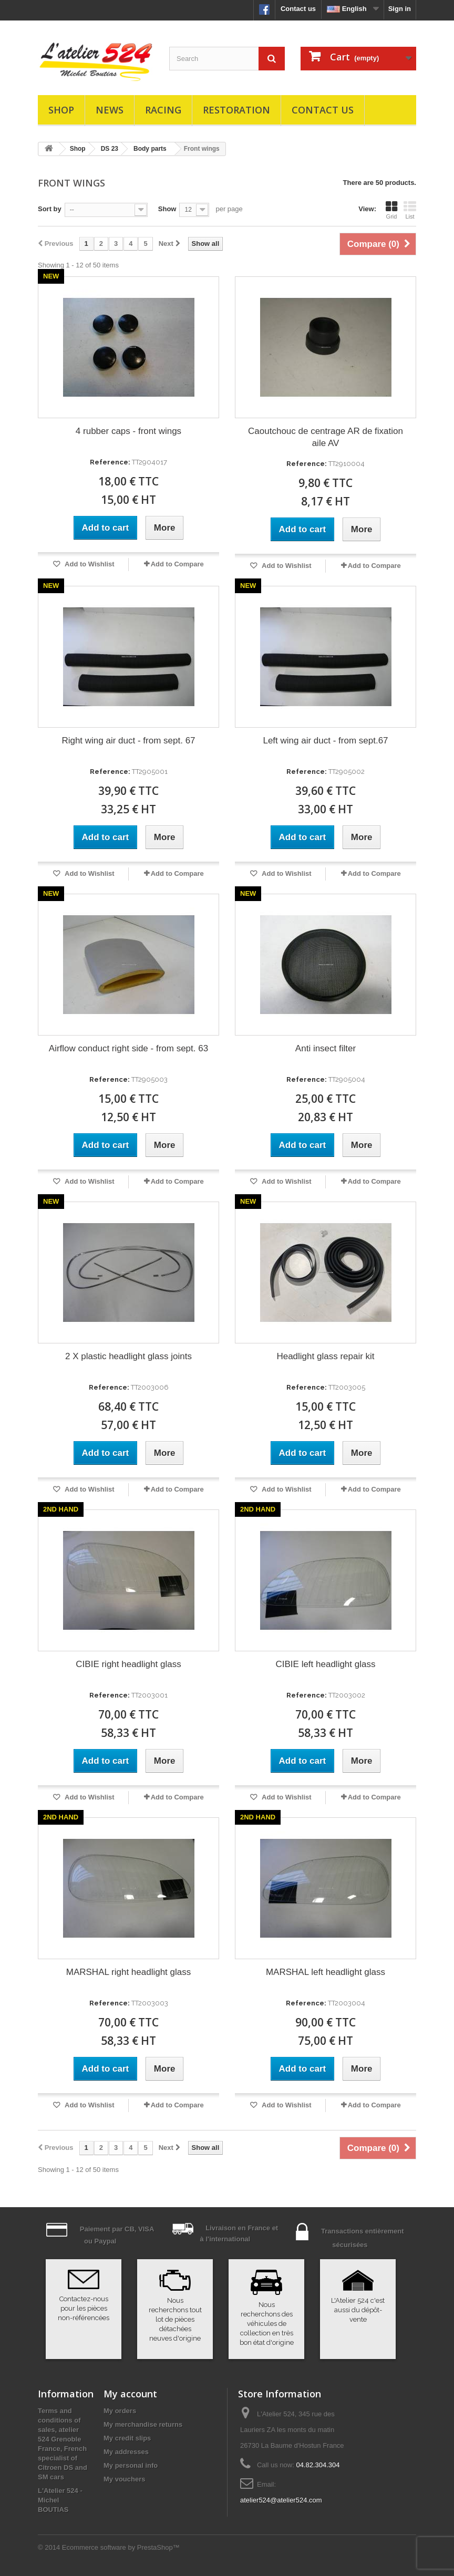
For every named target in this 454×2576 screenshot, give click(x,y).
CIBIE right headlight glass (128, 1664)
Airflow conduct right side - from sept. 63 (128, 1048)
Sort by (49, 209)
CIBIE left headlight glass (326, 1664)
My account (130, 2393)
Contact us (298, 9)
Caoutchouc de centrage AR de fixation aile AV (325, 437)
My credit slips (127, 2438)
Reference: (110, 462)
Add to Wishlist (89, 564)
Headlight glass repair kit (325, 1356)
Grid (391, 210)
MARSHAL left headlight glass (325, 1972)
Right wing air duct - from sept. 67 (128, 741)
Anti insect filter (325, 1048)
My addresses (126, 2452)
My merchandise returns (143, 2424)
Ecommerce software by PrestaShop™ (121, 2547)
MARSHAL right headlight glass (128, 1972)
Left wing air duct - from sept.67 (325, 741)
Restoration (236, 110)
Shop (61, 110)
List (410, 210)
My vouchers (124, 2479)
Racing (163, 110)
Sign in (399, 9)
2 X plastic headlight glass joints (128, 1356)
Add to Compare (177, 564)
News (109, 110)
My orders (120, 2411)
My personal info (131, 2465)
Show (167, 209)
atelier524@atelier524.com (281, 2500)
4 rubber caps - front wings (128, 431)
